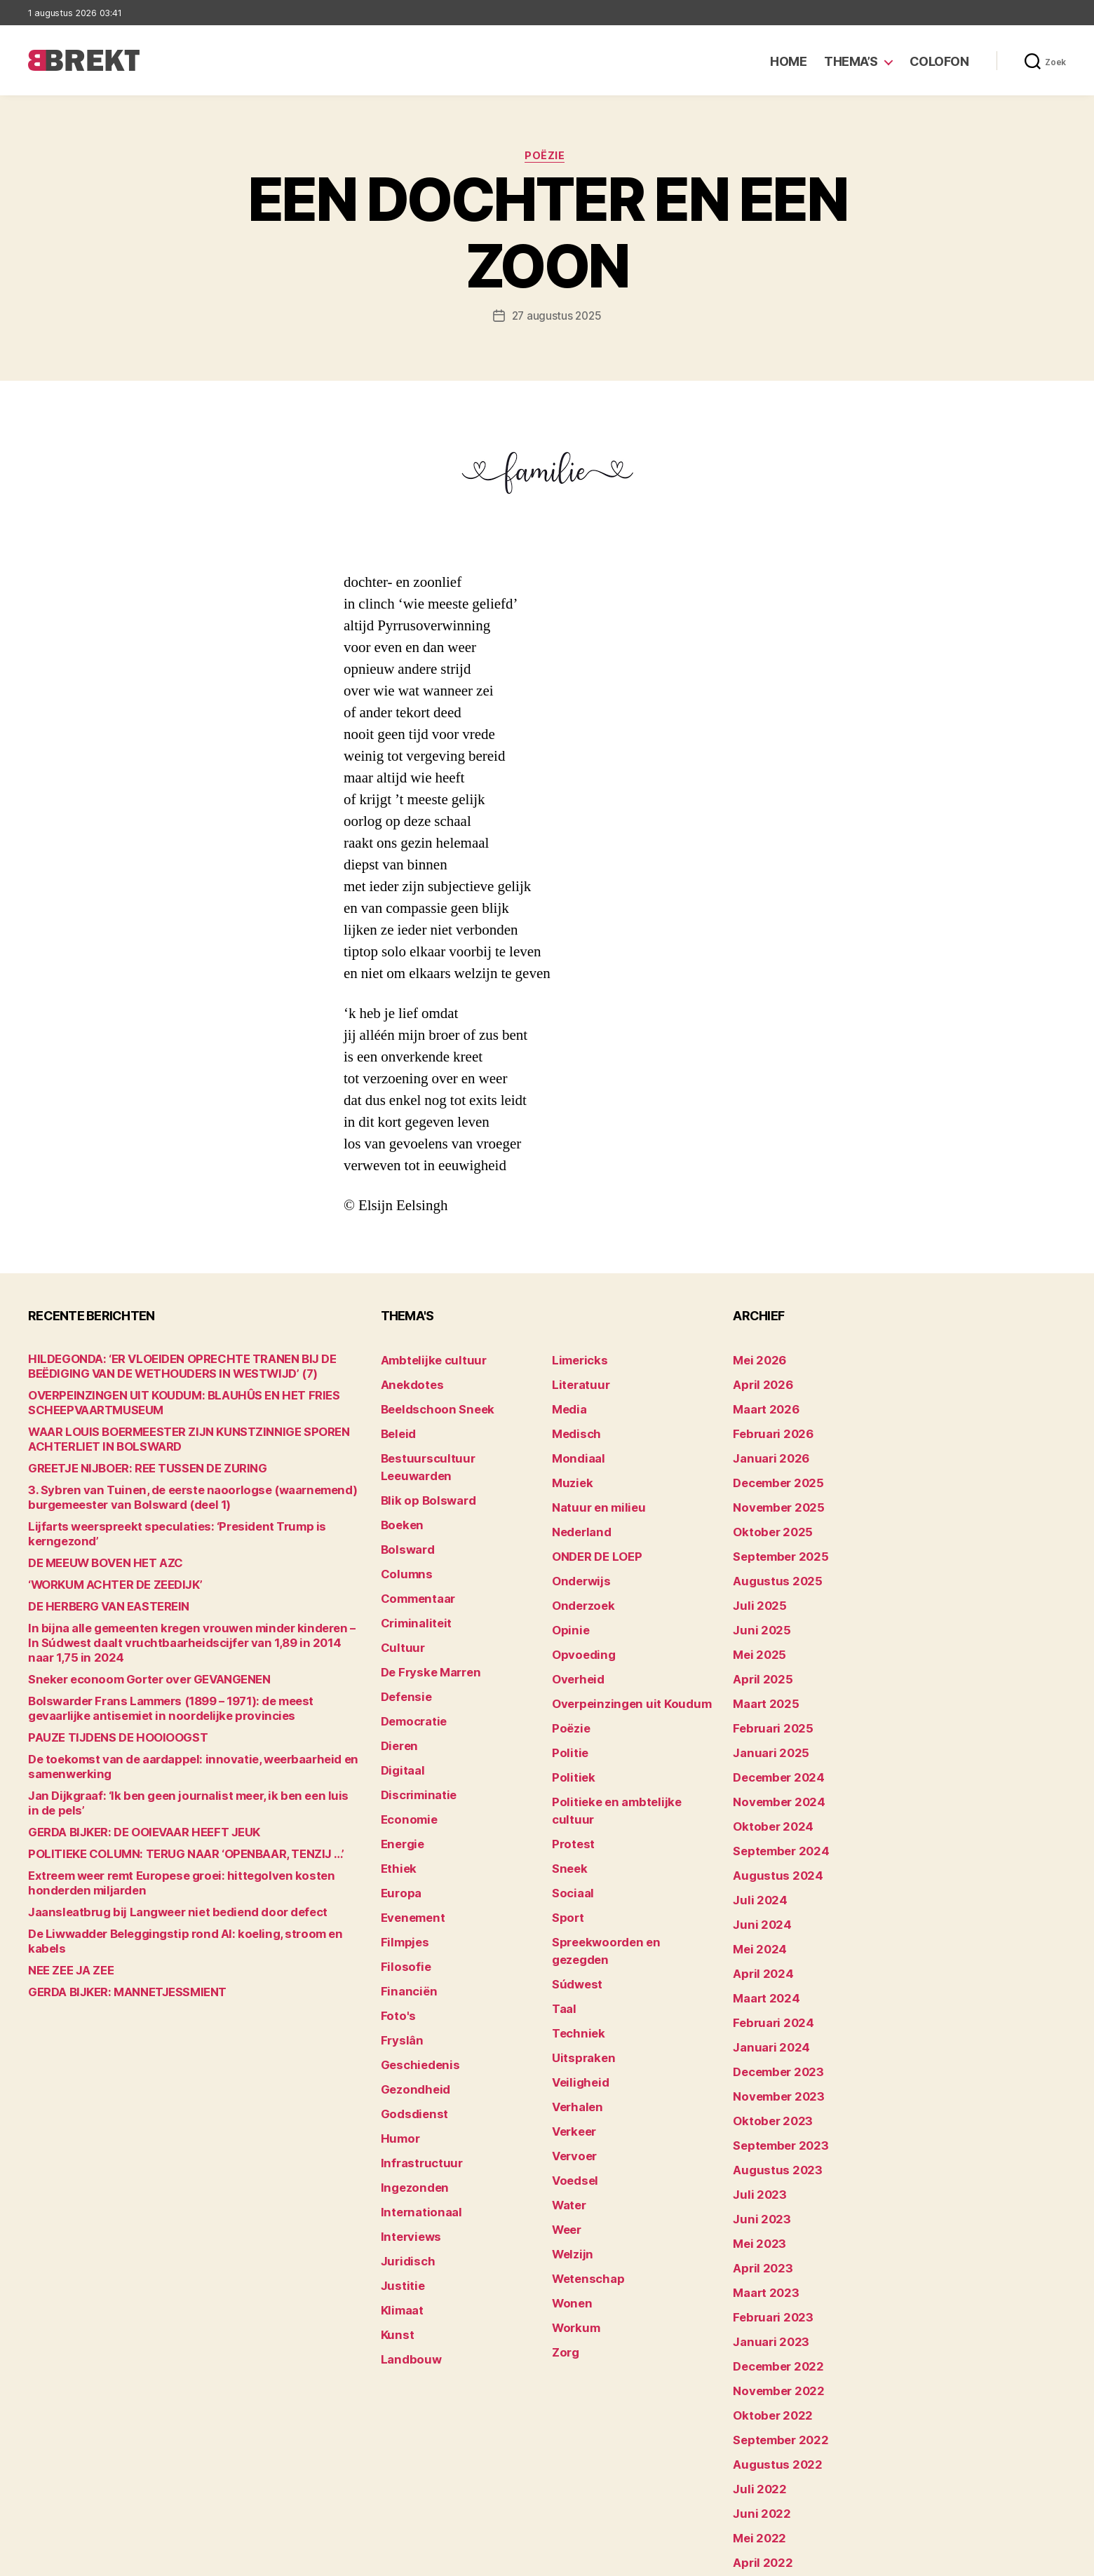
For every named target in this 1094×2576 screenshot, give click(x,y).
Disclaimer (929, 2559)
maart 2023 (761, 2188)
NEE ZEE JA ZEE (65, 1914)
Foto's (395, 1927)
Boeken (399, 1492)
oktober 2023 (766, 2036)
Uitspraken (578, 1949)
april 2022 (757, 2427)
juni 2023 (757, 2123)
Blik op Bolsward (421, 1471)
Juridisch (403, 2144)
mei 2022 (755, 2405)
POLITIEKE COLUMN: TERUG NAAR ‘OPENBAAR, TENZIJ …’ (163, 1813)
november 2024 (772, 1753)
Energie (399, 1775)
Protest (570, 1775)
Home (788, 61)
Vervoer (571, 2036)
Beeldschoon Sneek (429, 1405)
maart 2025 (761, 1666)
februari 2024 (767, 1949)
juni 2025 (757, 1601)
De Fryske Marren (423, 1623)
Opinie (567, 1601)
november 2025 (772, 1492)
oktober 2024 (766, 1775)
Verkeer (571, 2014)
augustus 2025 (770, 1558)
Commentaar (413, 1558)
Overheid (574, 1644)
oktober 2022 (766, 2297)
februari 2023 (766, 2210)
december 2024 (773, 1731)
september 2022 (774, 2318)
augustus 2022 (770, 2340)
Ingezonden (409, 2079)
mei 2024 (755, 1884)
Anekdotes (407, 1384)
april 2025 (757, 1644)
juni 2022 (757, 2383)
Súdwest (573, 1884)
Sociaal (570, 1818)
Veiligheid (575, 1971)
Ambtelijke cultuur (425, 1362)
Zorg (563, 2210)
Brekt (79, 2559)
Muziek (569, 1471)
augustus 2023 (770, 2079)
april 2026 (758, 1384)
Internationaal (415, 2101)
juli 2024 (755, 1840)
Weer (565, 2101)
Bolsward (404, 1514)
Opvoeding (578, 1623)
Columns (403, 1536)
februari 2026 (767, 1427)
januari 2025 (765, 1710)
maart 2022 (761, 2449)
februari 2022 (766, 2470)
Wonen (569, 2166)
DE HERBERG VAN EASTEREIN (98, 1595)
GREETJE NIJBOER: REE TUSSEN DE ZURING (131, 1471)
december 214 (768, 2492)
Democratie (410, 1666)
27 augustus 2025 (556, 318)
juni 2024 (757, 1862)
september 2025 (774, 1536)
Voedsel (571, 2057)
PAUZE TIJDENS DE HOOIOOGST (105, 1711)
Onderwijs (577, 1558)
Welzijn (569, 2123)
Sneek (567, 1797)
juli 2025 (755, 1579)
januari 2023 (765, 2231)
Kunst (395, 2210)
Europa (398, 1818)
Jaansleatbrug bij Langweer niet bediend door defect (154, 1871)
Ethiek (396, 1797)
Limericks (576, 1362)
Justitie (399, 2166)
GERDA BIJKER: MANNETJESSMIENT (114, 1936)
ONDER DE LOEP (591, 1536)
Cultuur (399, 1601)
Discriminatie (414, 1731)
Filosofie (402, 1884)
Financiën (404, 1905)
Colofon (939, 61)
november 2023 (772, 2014)
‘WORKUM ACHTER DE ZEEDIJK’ (105, 1573)
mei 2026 (755, 1362)
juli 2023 (755, 2101)
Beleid (396, 1427)
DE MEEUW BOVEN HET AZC (95, 1551)
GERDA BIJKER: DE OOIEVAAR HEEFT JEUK (128, 1791)
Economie (405, 1753)
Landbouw (406, 2231)
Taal (562, 1905)
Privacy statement (1021, 2559)
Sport (565, 1840)
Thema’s (851, 61)
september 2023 (774, 2057)
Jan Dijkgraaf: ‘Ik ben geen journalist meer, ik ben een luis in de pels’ (188, 1769)
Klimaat (400, 2188)
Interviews (406, 2123)
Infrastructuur (415, 2057)
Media (567, 1405)
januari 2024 (765, 1971)
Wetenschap (583, 2144)
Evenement (409, 1840)
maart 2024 (761, 1927)
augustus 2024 (771, 1818)
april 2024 (758, 1905)
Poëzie (547, 157)
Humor (397, 2036)
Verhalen (573, 1992)
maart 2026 (761, 1405)
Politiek (570, 1731)
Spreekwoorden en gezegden (623, 1862)
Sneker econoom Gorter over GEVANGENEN (131, 1653)
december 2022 (772, 2253)
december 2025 (772, 1471)
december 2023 (772, 1992)
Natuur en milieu (591, 1492)
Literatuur (576, 1384)
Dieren (397, 1688)
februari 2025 (766, 1688)
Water (567, 2079)
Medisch (573, 1427)
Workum (572, 2188)
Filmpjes (401, 1862)
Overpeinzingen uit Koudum (618, 1666)
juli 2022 (755, 2362)
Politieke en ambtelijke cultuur (625, 1753)
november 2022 (772, 2275)
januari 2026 (765, 1449)
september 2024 (774, 1797)
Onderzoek (578, 1579)
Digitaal (400, 1710)
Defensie (403, 1644)
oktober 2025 (766, 1514)
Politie (567, 1710)
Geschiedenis (415, 1971)
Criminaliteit (411, 1579)
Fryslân (399, 1949)
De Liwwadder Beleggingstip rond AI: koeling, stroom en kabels (177, 1893)
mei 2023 (755, 2144)
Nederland (577, 1514)
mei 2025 (755, 1623)
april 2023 (757, 2166)
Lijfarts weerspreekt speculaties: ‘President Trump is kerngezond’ (187, 1530)
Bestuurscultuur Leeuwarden (452, 1449)
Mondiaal (574, 1449)
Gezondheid (410, 1992)
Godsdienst (409, 2014)
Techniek (574, 1927)
